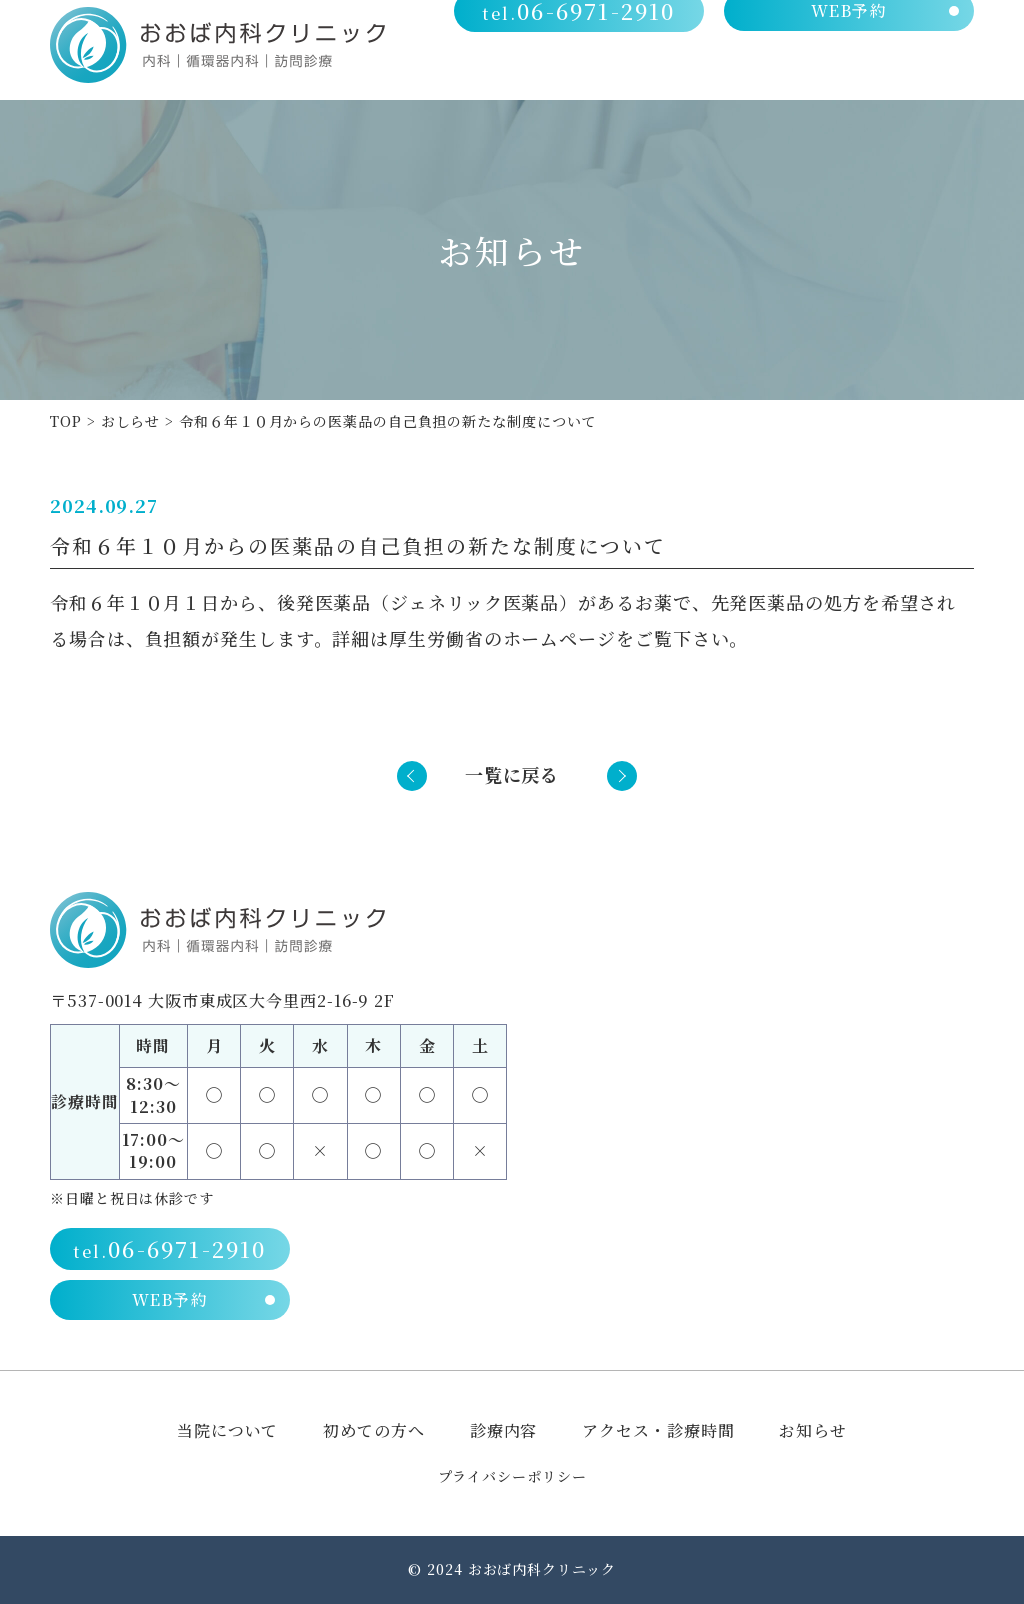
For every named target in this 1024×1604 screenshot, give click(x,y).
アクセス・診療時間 (895, 71)
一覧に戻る (512, 774)
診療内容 (758, 71)
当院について (516, 71)
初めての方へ (645, 71)
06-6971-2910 (584, 30)
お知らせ (813, 1430)
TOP (66, 421)
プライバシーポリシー (512, 1476)
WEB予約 (850, 30)
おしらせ (131, 421)
